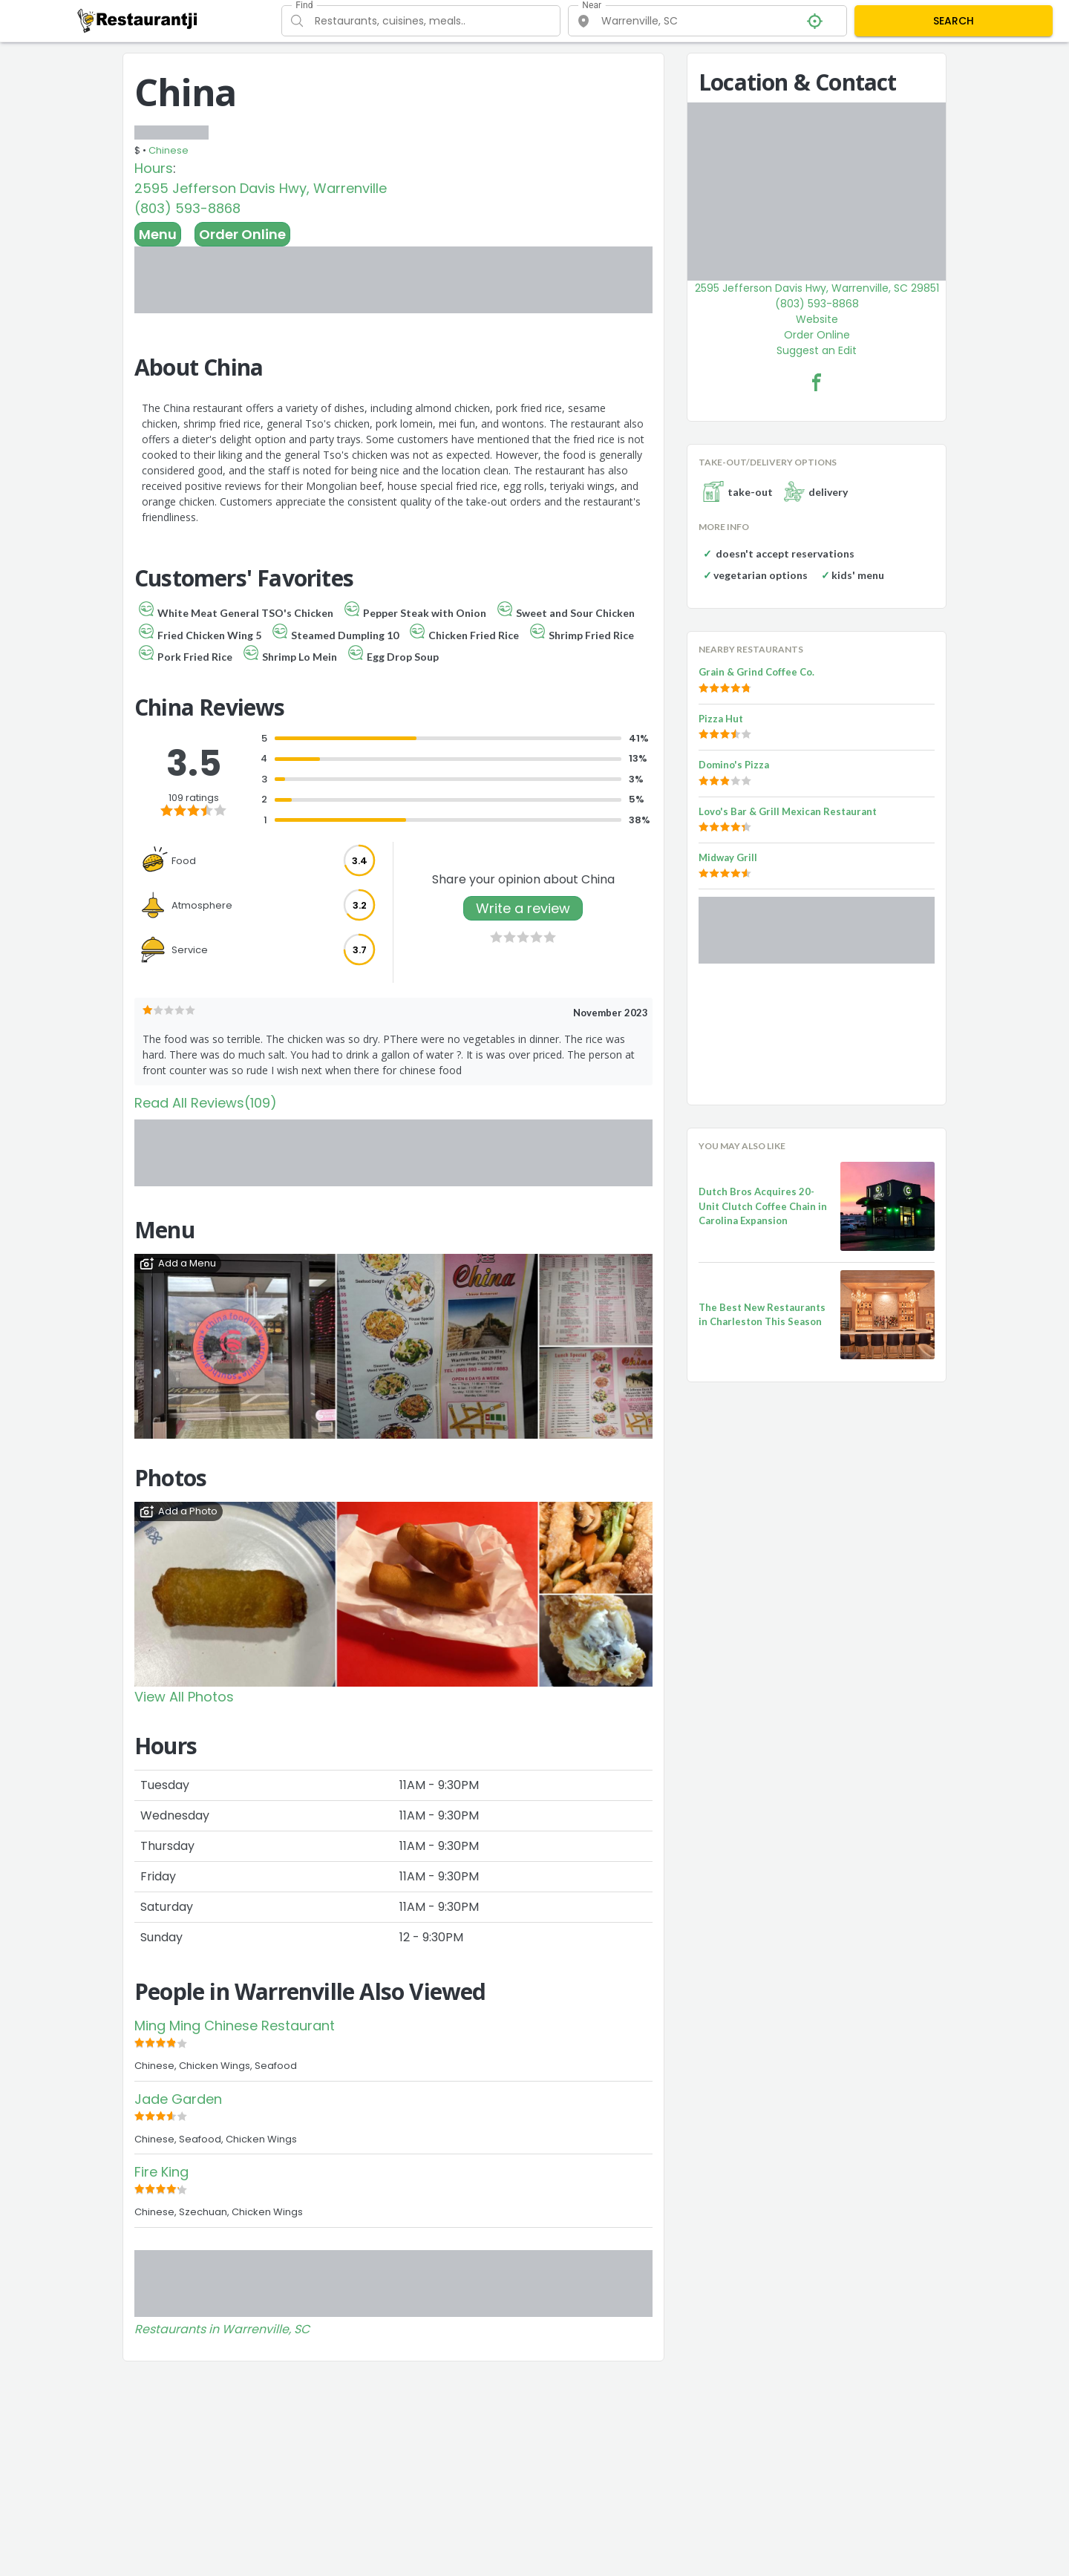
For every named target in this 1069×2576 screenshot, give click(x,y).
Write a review (523, 908)
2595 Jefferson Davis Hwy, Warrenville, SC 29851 (817, 288)
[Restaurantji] (137, 20)
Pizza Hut (721, 719)
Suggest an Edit (817, 350)
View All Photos (184, 1696)
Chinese (168, 150)
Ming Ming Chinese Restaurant (234, 2025)
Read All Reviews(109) (205, 1103)
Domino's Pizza (734, 765)
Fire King (161, 2172)
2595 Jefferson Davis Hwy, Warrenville (260, 188)
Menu (158, 234)
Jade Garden (178, 2099)
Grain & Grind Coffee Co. (756, 672)
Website (817, 319)
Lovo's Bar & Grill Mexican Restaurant (788, 811)
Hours (153, 168)
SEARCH (953, 20)
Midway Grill (728, 857)
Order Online (242, 234)
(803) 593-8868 (187, 208)
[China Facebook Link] (817, 382)
